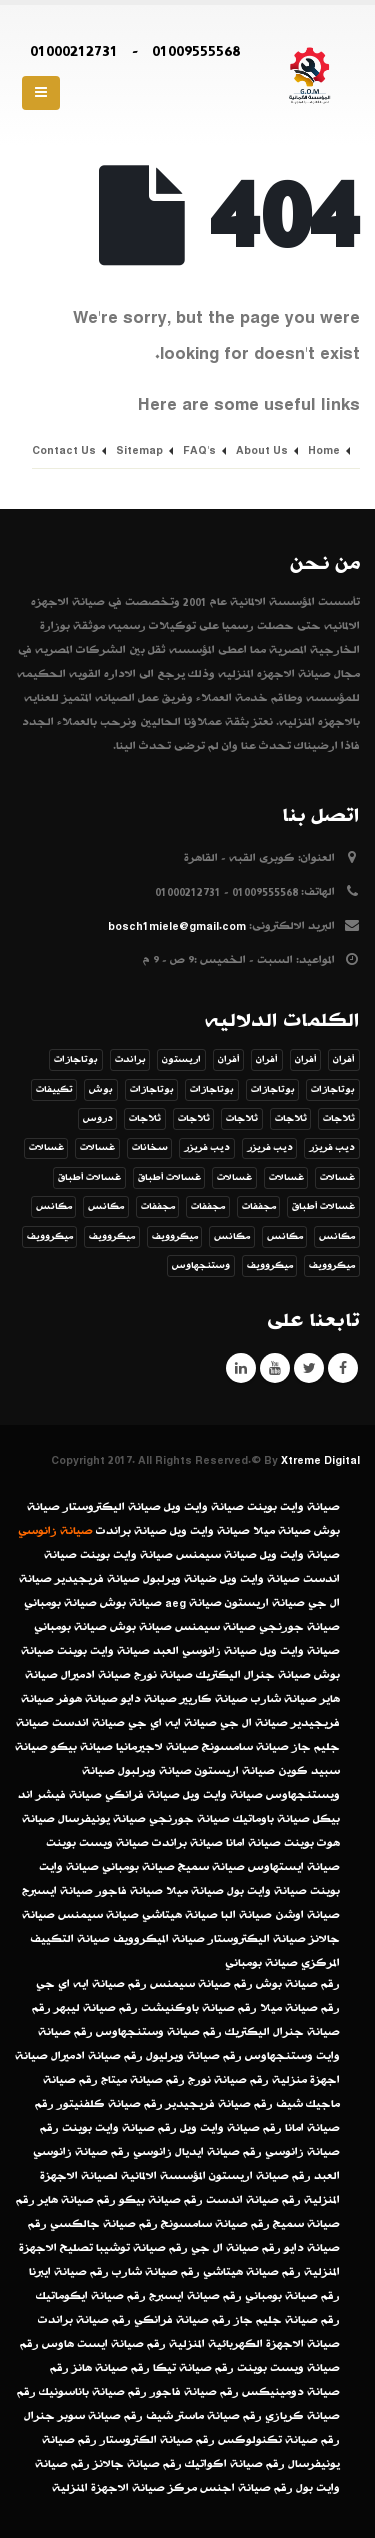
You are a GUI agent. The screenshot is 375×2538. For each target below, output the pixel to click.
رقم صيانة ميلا (300, 2008)
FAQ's (199, 450)
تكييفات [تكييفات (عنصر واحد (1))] (54, 1090)
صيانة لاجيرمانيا (157, 1747)
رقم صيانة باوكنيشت (199, 2008)
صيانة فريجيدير (97, 1579)
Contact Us (64, 450)
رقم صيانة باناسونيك (93, 2392)
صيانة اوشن (307, 1915)
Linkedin (241, 1368)
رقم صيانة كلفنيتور (110, 2104)
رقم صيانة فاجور (194, 2392)
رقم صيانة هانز (111, 2368)
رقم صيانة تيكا (193, 2368)
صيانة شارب (284, 1699)
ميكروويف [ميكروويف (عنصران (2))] (332, 1266)
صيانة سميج (211, 1867)
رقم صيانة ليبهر (96, 2008)
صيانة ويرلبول (155, 1771)
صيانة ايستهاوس (294, 1867)
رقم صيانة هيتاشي (252, 2272)
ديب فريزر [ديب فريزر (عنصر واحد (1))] (332, 1148)
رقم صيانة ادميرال (97, 2056)
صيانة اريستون (265, 1603)
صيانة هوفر (87, 1699)
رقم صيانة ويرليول (194, 2056)
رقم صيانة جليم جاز (287, 2320)
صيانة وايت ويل (204, 1507)
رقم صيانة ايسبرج (195, 2296)
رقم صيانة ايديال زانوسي (197, 2152)
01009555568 (196, 51)
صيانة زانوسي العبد (205, 1651)
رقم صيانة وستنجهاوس (159, 2032)
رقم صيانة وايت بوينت (119, 2128)
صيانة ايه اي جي (172, 1723)
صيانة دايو (149, 1699)
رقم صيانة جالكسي (104, 2224)
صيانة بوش (131, 1603)
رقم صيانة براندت (84, 2320)
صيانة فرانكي (142, 1795)
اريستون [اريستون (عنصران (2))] (181, 1060)
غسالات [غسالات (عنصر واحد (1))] (97, 1148)
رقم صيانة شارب (156, 2272)
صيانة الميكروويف (159, 1939)
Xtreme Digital (320, 1460)
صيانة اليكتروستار (112, 1507)
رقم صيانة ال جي (236, 2248)
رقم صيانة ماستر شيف (204, 2416)
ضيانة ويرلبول (180, 1579)
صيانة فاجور (129, 1891)
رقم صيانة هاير (77, 2200)
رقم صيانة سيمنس (201, 1984)
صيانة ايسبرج (57, 1891)
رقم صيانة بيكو (161, 2200)
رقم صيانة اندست (253, 2200)
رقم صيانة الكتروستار (157, 2440)
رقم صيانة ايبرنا (69, 2272)
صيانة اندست (88, 1723)
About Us (262, 450)
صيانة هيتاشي (180, 1915)
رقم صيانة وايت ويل (231, 2128)
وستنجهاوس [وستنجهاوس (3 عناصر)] (201, 1266)
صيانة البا (246, 1915)
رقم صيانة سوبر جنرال (83, 2416)
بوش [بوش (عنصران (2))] (101, 1090)
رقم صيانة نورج (228, 2080)
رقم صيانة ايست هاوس (104, 2344)
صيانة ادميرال (96, 1675)
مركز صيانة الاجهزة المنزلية (124, 2488)
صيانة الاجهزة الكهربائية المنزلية (254, 2344)
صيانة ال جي (254, 1723)
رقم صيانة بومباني (292, 2296)
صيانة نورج (163, 1675)
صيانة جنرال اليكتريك (253, 1675)
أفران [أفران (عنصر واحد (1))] (344, 1060)
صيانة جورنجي (299, 1627)
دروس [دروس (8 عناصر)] (98, 1119)
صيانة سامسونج (245, 1747)
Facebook (343, 1368)
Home (324, 450)
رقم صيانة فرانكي (182, 2320)
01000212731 (74, 51)
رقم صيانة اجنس (246, 2488)
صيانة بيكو (82, 1747)
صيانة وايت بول (267, 1891)
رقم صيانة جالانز (137, 2464)
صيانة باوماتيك (271, 1819)
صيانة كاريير (214, 1699)
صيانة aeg (193, 1603)
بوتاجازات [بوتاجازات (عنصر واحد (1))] (76, 1060)
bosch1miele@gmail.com (177, 926)
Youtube (275, 1368)
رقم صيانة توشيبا (142, 2248)
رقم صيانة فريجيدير (219, 2104)
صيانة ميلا (282, 1531)
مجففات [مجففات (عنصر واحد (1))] (259, 1207)
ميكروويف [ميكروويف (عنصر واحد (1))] (175, 1237)
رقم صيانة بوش (298, 1984)
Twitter (309, 1368)
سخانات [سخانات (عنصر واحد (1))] (150, 1148)
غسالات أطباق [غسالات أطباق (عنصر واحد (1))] (169, 1178)
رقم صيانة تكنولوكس (279, 2440)
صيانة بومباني (60, 1603)
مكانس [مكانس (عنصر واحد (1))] (54, 1207)
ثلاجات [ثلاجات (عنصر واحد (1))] (339, 1119)
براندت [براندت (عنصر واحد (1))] (130, 1060)
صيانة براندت (131, 1531)
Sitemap (139, 450)
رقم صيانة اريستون (260, 2176)
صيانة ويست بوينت (97, 1843)
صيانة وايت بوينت (293, 1507)
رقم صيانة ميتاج (143, 2080)
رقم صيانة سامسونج (215, 2224)
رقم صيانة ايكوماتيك (91, 2296)
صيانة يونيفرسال (102, 1819)
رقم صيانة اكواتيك (235, 2464)
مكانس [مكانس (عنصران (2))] (106, 1207)
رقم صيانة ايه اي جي (91, 1984)
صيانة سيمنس (216, 1555)
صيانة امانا (253, 1843)
